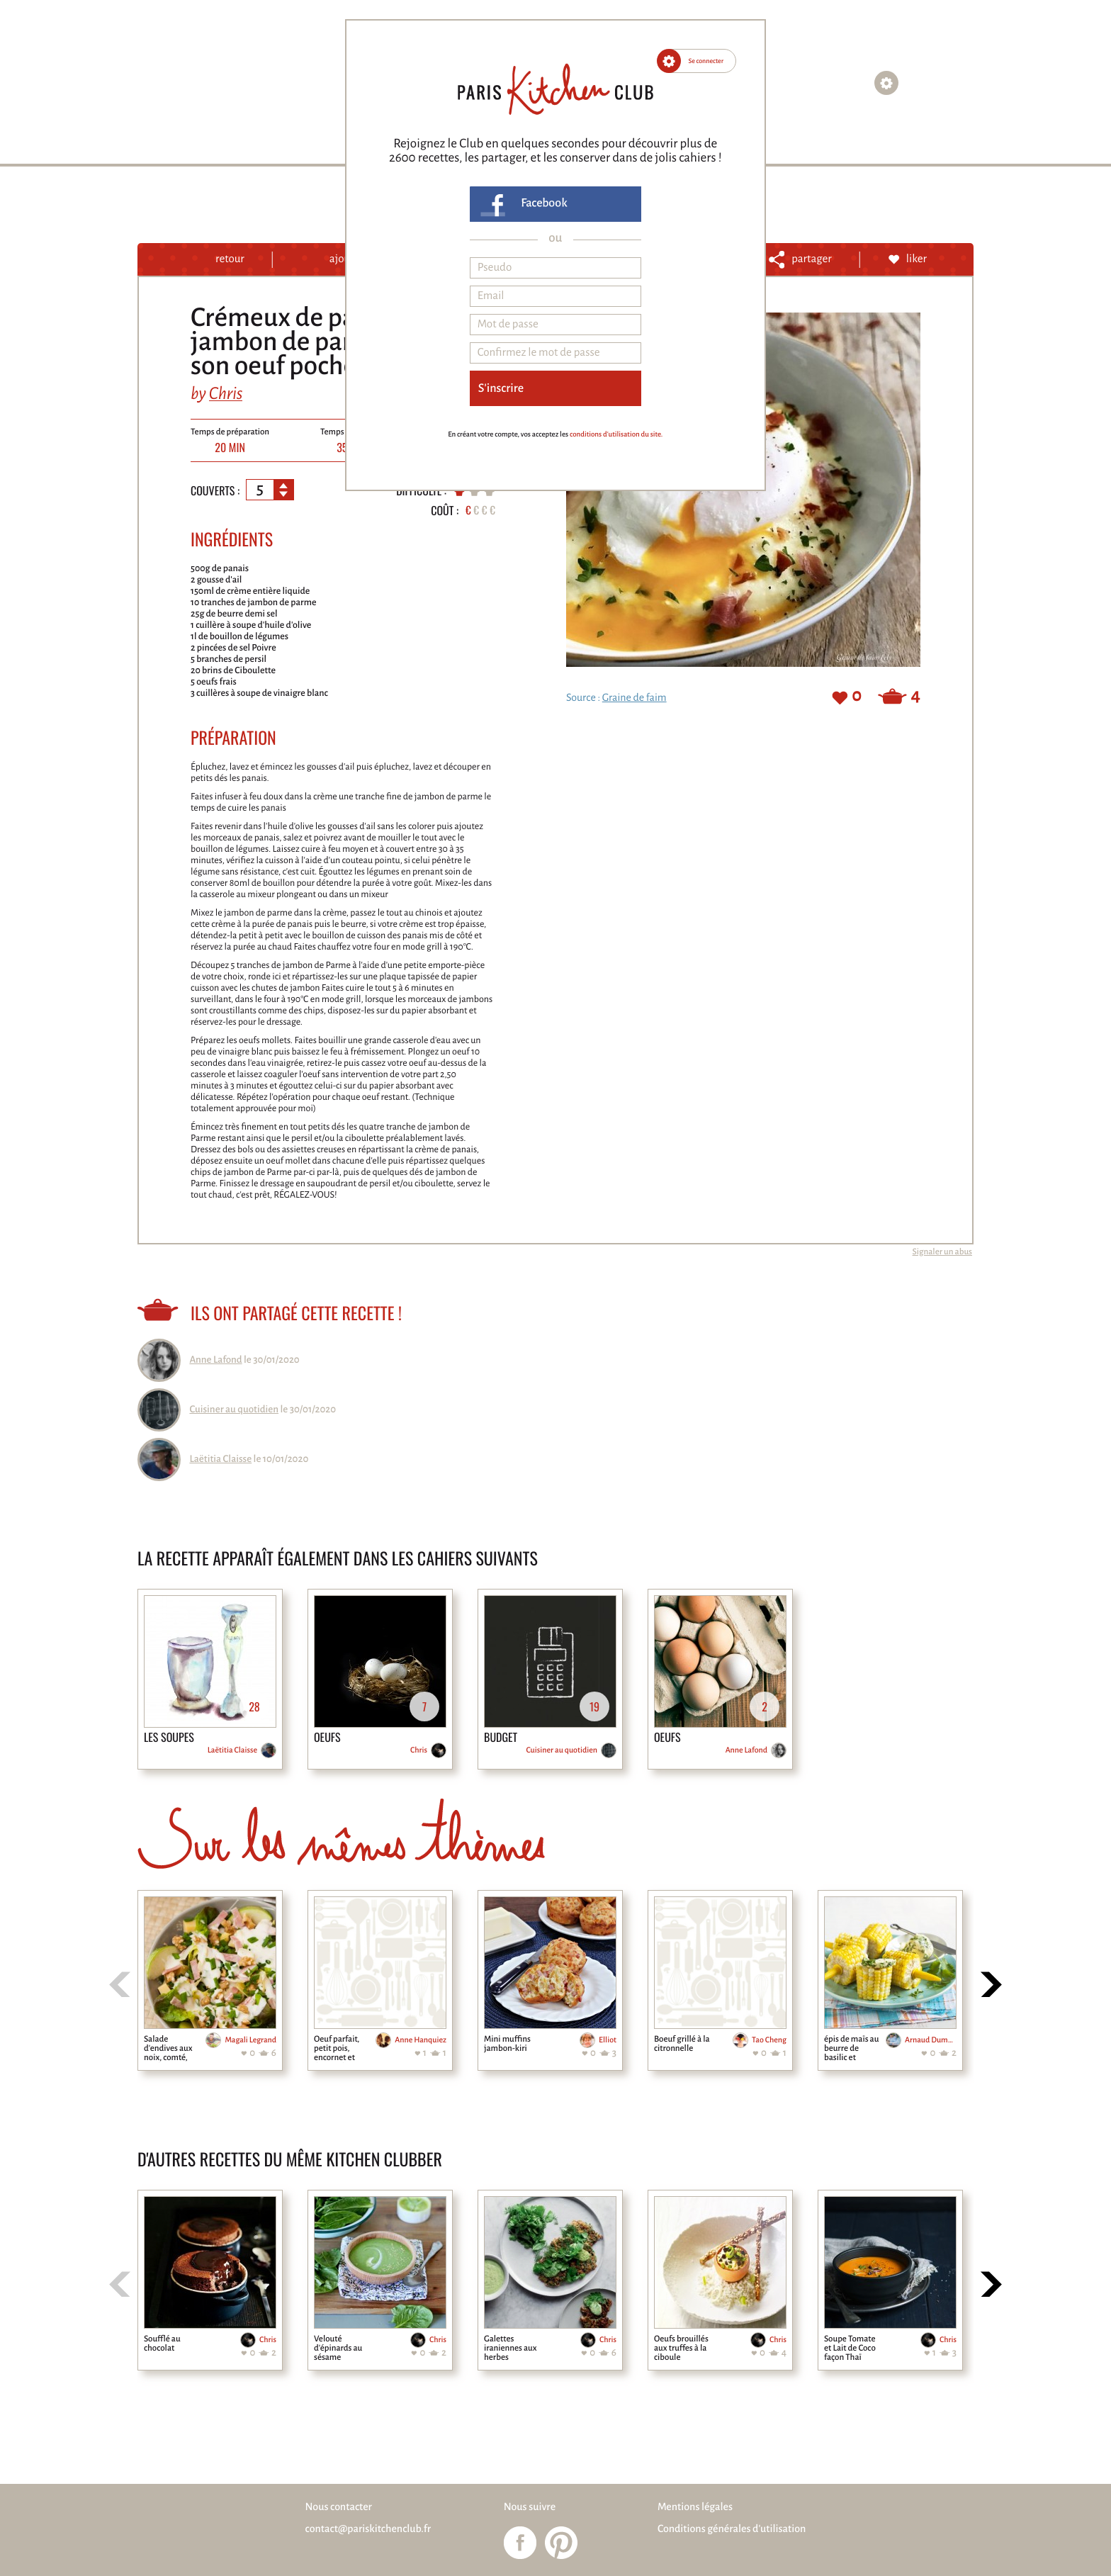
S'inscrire (501, 388)
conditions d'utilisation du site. (616, 435)
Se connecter (706, 60)
